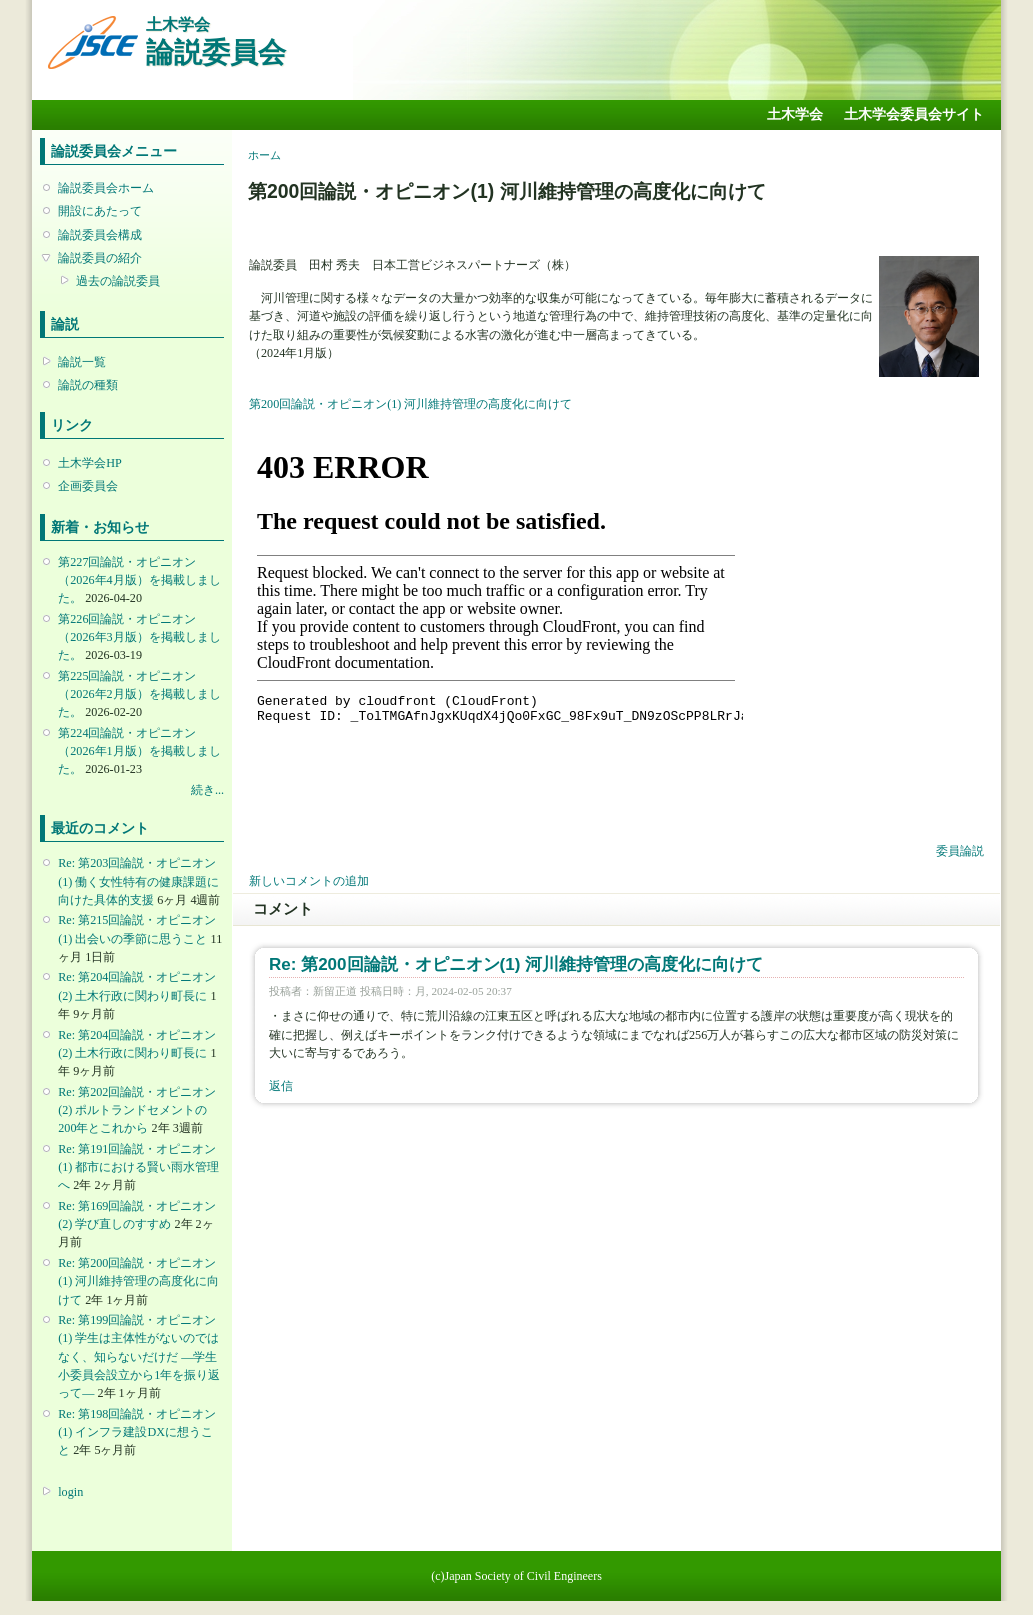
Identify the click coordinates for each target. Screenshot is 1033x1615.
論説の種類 (88, 385)
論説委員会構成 (100, 235)
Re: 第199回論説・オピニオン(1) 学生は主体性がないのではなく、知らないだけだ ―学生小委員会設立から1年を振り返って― (139, 1356)
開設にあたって (100, 211)
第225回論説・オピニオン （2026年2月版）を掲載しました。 (139, 694)
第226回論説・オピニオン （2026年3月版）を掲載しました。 (139, 637)
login (70, 1492)
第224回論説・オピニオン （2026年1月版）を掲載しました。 (139, 751)
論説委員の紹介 (100, 258)
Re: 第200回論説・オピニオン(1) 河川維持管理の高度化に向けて (138, 1281)
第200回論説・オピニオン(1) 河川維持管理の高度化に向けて (410, 404)
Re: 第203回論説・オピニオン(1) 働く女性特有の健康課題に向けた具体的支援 (138, 881)
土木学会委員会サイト (914, 114)
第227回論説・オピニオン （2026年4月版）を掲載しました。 (139, 580)
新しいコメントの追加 (309, 881)
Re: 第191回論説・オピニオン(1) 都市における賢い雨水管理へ (138, 1167)
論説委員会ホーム (106, 188)
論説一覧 (82, 362)
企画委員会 (88, 486)
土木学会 (795, 114)
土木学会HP (90, 463)
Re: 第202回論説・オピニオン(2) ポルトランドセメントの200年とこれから (137, 1110)
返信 (281, 1086)
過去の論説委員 (118, 281)
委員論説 (960, 851)
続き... (207, 790)
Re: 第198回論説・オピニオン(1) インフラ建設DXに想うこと (137, 1432)
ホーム (264, 155)
